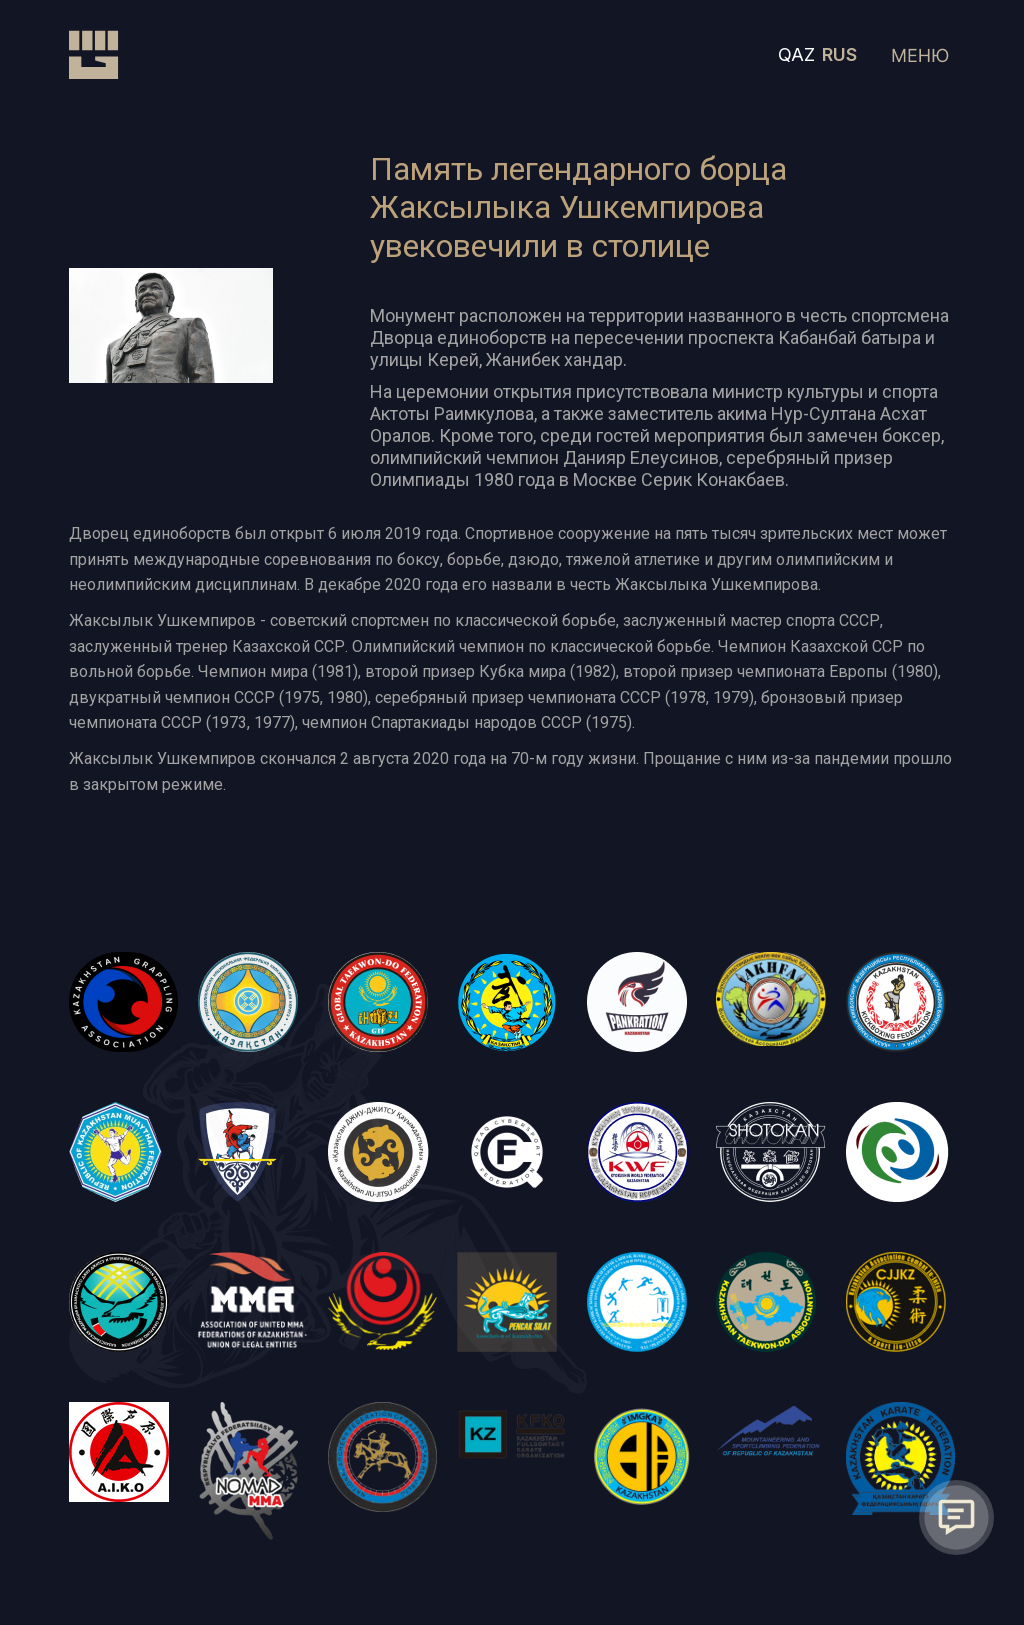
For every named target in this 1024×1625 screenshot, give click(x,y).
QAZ (796, 54)
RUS (839, 54)
